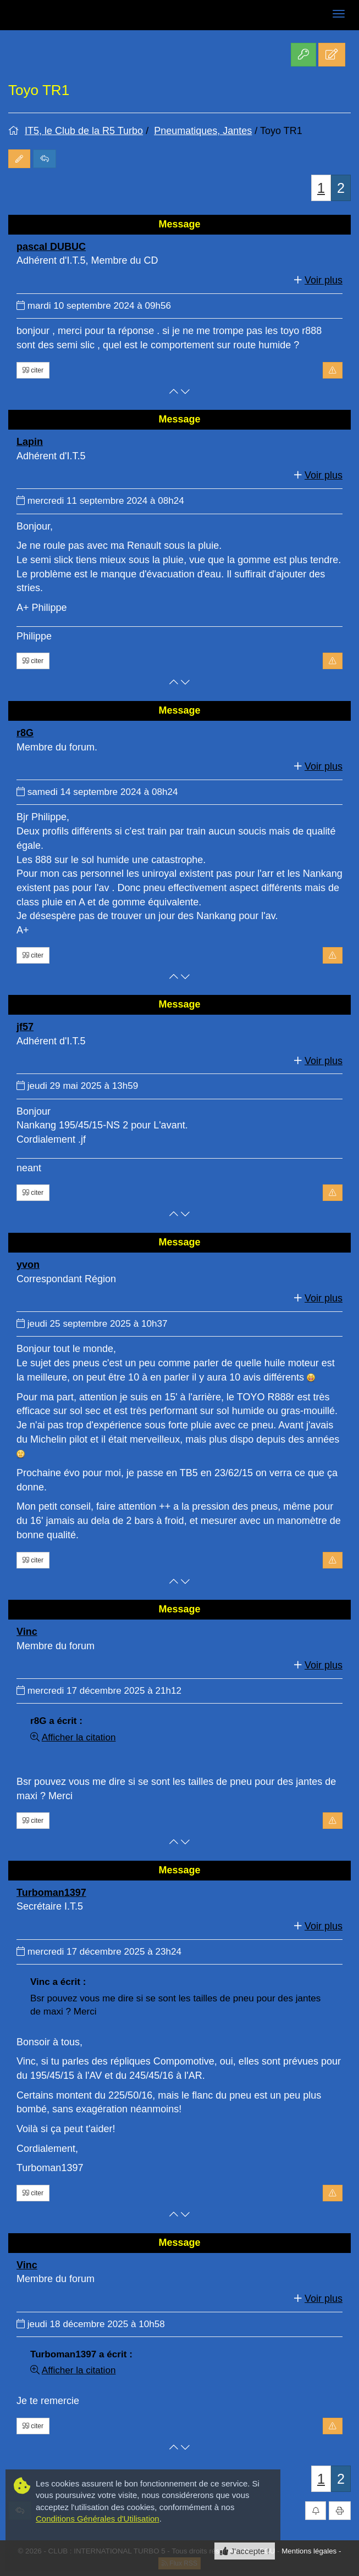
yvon (28, 1264)
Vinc (26, 1631)
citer (33, 370)
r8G (25, 732)
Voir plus (324, 280)
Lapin (29, 441)
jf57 (25, 1026)
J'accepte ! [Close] (244, 2551)
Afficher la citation (79, 1737)
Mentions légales (308, 2551)
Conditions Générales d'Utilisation (97, 2518)
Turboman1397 (51, 1892)
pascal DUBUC (51, 246)
